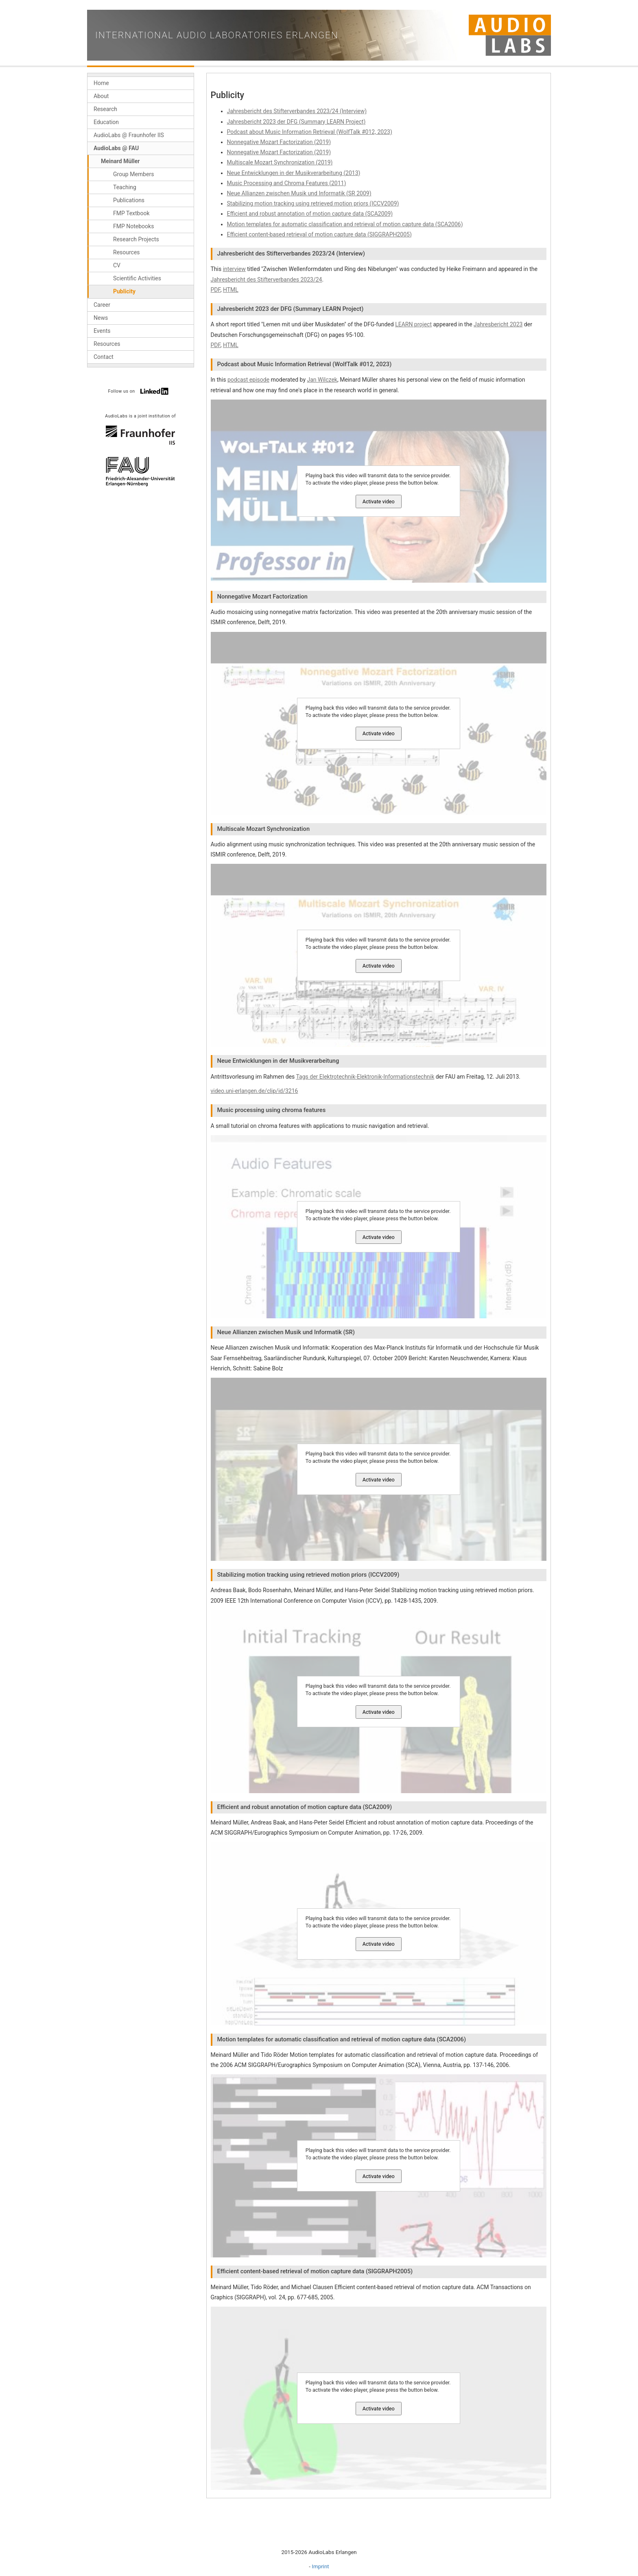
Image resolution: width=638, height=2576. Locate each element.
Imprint (320, 2566)
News (101, 318)
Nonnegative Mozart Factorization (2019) (279, 142)
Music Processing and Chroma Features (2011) (286, 183)
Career (102, 305)
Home (101, 83)
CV (116, 265)
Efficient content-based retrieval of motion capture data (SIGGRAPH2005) (319, 234)
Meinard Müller (120, 161)
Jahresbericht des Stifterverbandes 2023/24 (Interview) (297, 111)
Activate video (379, 501)
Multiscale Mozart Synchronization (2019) (280, 162)
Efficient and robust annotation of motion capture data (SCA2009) (310, 213)
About (101, 96)
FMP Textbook (131, 213)
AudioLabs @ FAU (116, 148)
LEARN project (413, 324)
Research (105, 109)
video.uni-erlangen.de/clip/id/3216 (254, 1091)
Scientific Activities (137, 278)
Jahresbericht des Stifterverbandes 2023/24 (266, 279)
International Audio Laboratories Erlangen (217, 35)
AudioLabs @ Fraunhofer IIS (129, 135)
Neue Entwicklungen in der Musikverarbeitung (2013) (294, 173)
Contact (104, 357)
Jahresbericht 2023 (498, 324)
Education (106, 122)
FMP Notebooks (133, 226)
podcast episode (248, 379)
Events (102, 331)
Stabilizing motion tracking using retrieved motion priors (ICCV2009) (313, 203)
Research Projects (136, 239)
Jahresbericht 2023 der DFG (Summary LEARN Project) (296, 121)
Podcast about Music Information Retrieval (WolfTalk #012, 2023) (309, 132)
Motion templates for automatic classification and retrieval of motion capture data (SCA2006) (345, 224)
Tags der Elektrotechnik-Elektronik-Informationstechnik (365, 1076)
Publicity (124, 291)
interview (234, 269)
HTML (230, 289)
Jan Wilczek (322, 379)
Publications (128, 200)
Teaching (124, 187)
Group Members (133, 174)
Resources (126, 252)
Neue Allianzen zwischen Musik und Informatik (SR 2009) (299, 193)
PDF (216, 289)
